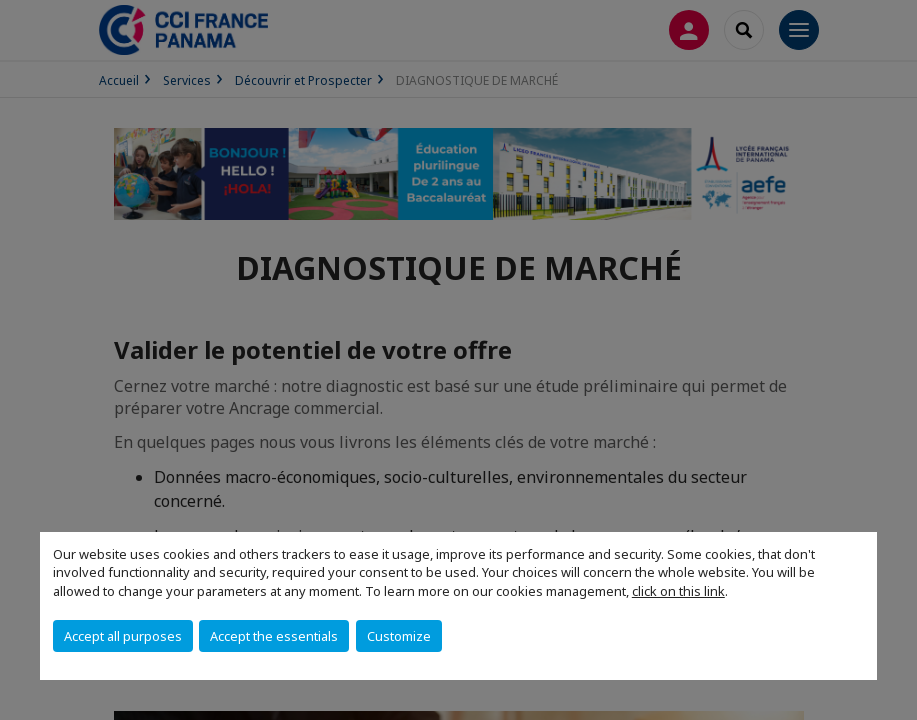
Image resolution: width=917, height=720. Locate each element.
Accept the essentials (274, 636)
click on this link (678, 591)
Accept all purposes (123, 636)
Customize (399, 636)
